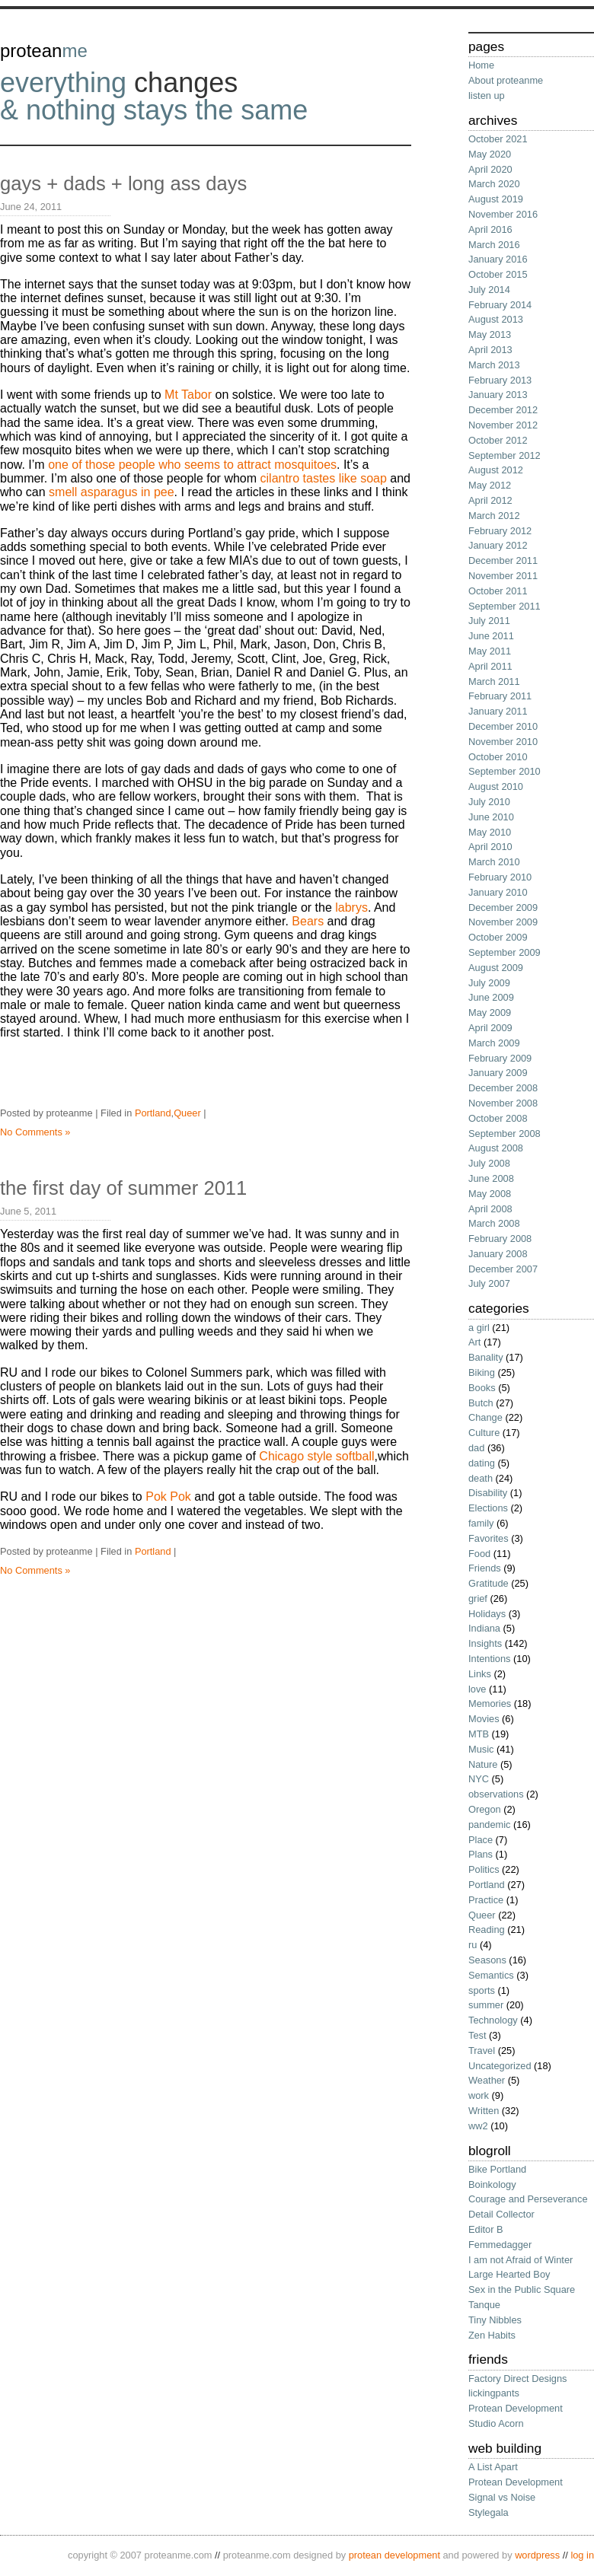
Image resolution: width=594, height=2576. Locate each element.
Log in (582, 2555)
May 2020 (489, 154)
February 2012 (500, 531)
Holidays (487, 1613)
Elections (488, 1508)
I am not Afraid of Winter (520, 2260)
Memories (489, 1703)
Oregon (484, 1809)
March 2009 (494, 1043)
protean (44, 50)
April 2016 (490, 229)
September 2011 (504, 606)
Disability (487, 1492)
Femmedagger (500, 2244)
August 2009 (495, 967)
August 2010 (495, 786)
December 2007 (503, 1269)
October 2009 (498, 937)
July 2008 (489, 1163)
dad (476, 1448)
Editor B (485, 2229)
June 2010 (491, 817)
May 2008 (489, 1193)
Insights (485, 1643)
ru (472, 1944)
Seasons (487, 1960)
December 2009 (503, 907)
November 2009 (503, 922)
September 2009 (504, 952)
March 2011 (494, 681)
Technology (493, 2020)
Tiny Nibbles (495, 2320)
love (477, 1689)
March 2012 (494, 515)
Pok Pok (168, 1496)
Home (481, 65)
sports (481, 1990)
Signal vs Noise (501, 2497)
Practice (485, 1900)
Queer (187, 1113)
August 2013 (495, 319)
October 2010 (498, 757)
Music (480, 1749)
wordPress (537, 2555)
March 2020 (494, 183)
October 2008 (498, 1118)
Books (482, 1387)
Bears (308, 921)
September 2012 (504, 455)
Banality (485, 1357)
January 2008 (498, 1253)
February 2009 (500, 1058)
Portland (153, 1113)
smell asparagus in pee (111, 492)
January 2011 (498, 711)
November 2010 (503, 741)
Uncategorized (500, 2065)
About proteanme (505, 80)
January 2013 (498, 394)
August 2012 (495, 470)
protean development (394, 2555)
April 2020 (490, 169)
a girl (479, 1327)
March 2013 (494, 365)
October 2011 (498, 591)
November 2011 (503, 575)
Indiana (484, 1628)
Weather (486, 2080)
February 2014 (500, 304)
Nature (482, 1764)
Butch (480, 1403)
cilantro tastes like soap (323, 478)
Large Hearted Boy (509, 2274)
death (480, 1478)
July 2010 (489, 801)
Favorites (488, 1538)
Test (477, 2035)
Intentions (489, 1658)
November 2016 (503, 214)
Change (485, 1417)
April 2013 (490, 349)
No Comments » (35, 1132)
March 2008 (494, 1223)
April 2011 (490, 666)
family (480, 1523)
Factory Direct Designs (517, 2378)
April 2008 (490, 1209)
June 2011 (491, 636)
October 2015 (498, 274)
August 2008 (495, 1148)
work (478, 2095)
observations (496, 1794)
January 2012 (498, 545)
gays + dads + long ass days (123, 183)
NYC (478, 1779)
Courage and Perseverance (528, 2199)
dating (481, 1463)
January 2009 (498, 1072)
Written (483, 2110)
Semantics (491, 1975)
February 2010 (500, 877)
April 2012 (490, 500)
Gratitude (488, 1583)
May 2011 (489, 651)
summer (485, 2005)
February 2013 (500, 380)
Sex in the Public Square (521, 2289)
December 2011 (503, 560)
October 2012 (498, 440)
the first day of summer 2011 (123, 1188)
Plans (480, 1854)
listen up (486, 95)
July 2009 (489, 983)
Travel (481, 2050)
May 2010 (489, 832)
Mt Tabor (188, 394)
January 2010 (498, 892)
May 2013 (489, 334)
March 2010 (494, 862)
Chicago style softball (316, 1456)
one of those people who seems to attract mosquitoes (192, 464)
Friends (484, 1568)
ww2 (478, 2126)
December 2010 (503, 726)
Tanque (484, 2304)
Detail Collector (501, 2214)
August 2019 (495, 199)
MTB (478, 1734)
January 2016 (498, 259)
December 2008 (503, 1088)
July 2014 (489, 289)
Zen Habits (492, 2335)
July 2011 (489, 620)
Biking (481, 1372)
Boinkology (492, 2184)
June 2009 (491, 997)
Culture (484, 1432)
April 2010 (490, 846)
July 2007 (489, 1283)
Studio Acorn (496, 2423)
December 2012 (503, 410)
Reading (486, 1929)
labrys (351, 907)
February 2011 (500, 696)
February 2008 (500, 1238)
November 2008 (503, 1103)
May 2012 (489, 485)
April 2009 (490, 1027)
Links (479, 1674)
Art (474, 1342)
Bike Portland (497, 2169)
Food (479, 1553)
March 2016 (494, 244)
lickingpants (493, 2393)
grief (477, 1598)
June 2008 (491, 1178)
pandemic (489, 1824)
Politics (484, 1869)
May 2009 (489, 1012)
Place (480, 1839)
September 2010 (504, 771)
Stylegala (488, 2512)
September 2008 (504, 1133)
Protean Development (515, 2408)
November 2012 (503, 425)
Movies (484, 1718)
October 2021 (498, 139)
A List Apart (493, 2467)
